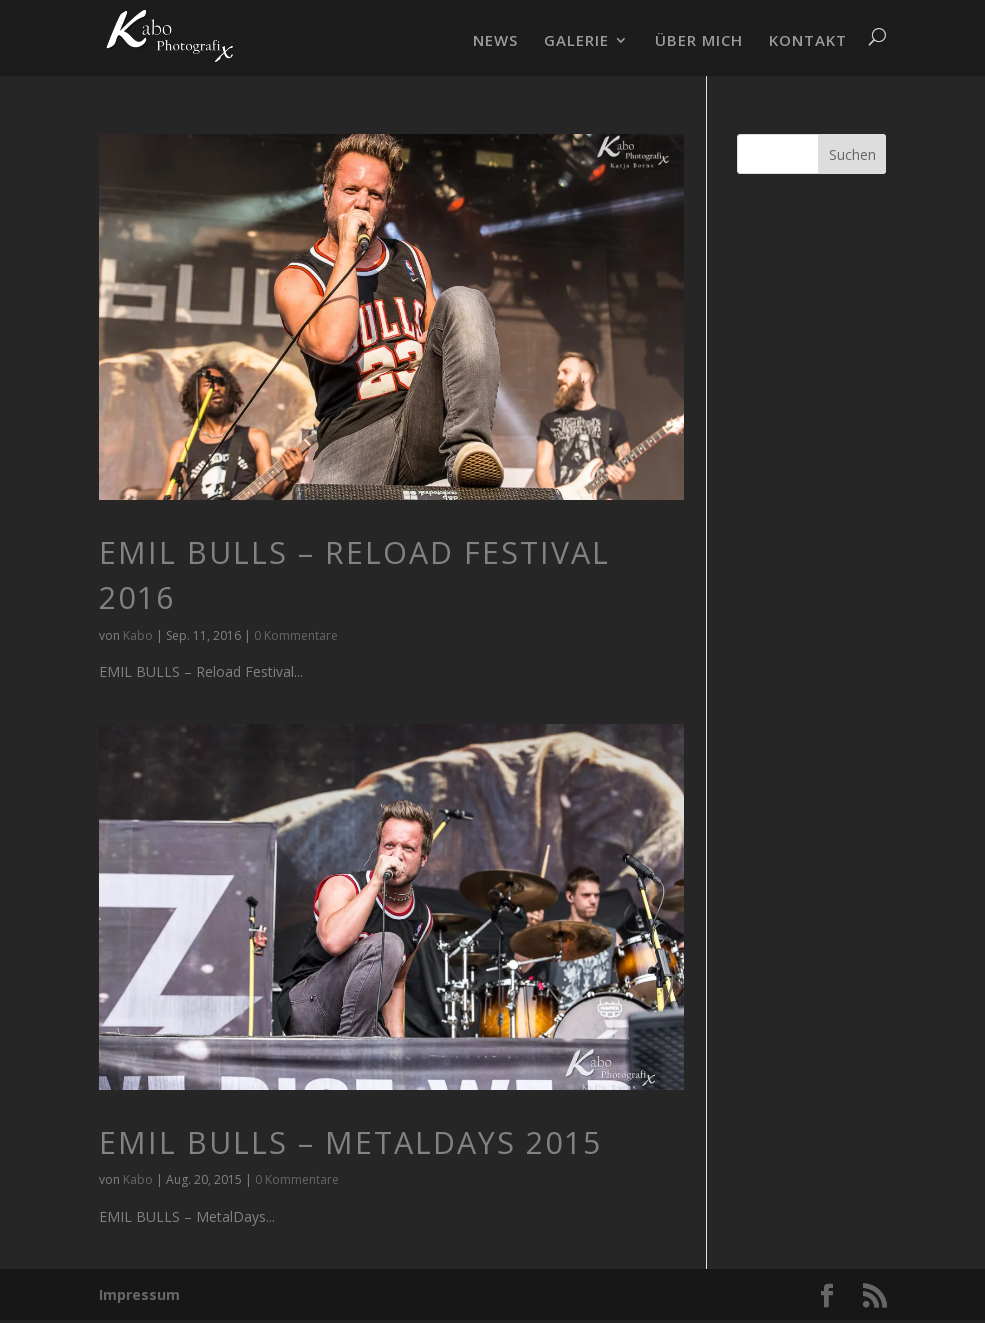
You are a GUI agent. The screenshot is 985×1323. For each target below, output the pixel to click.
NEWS (495, 41)
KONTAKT (808, 41)
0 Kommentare (296, 635)
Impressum (139, 1294)
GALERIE (576, 41)
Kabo (138, 635)
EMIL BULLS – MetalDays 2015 (350, 1142)
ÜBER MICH (699, 41)
